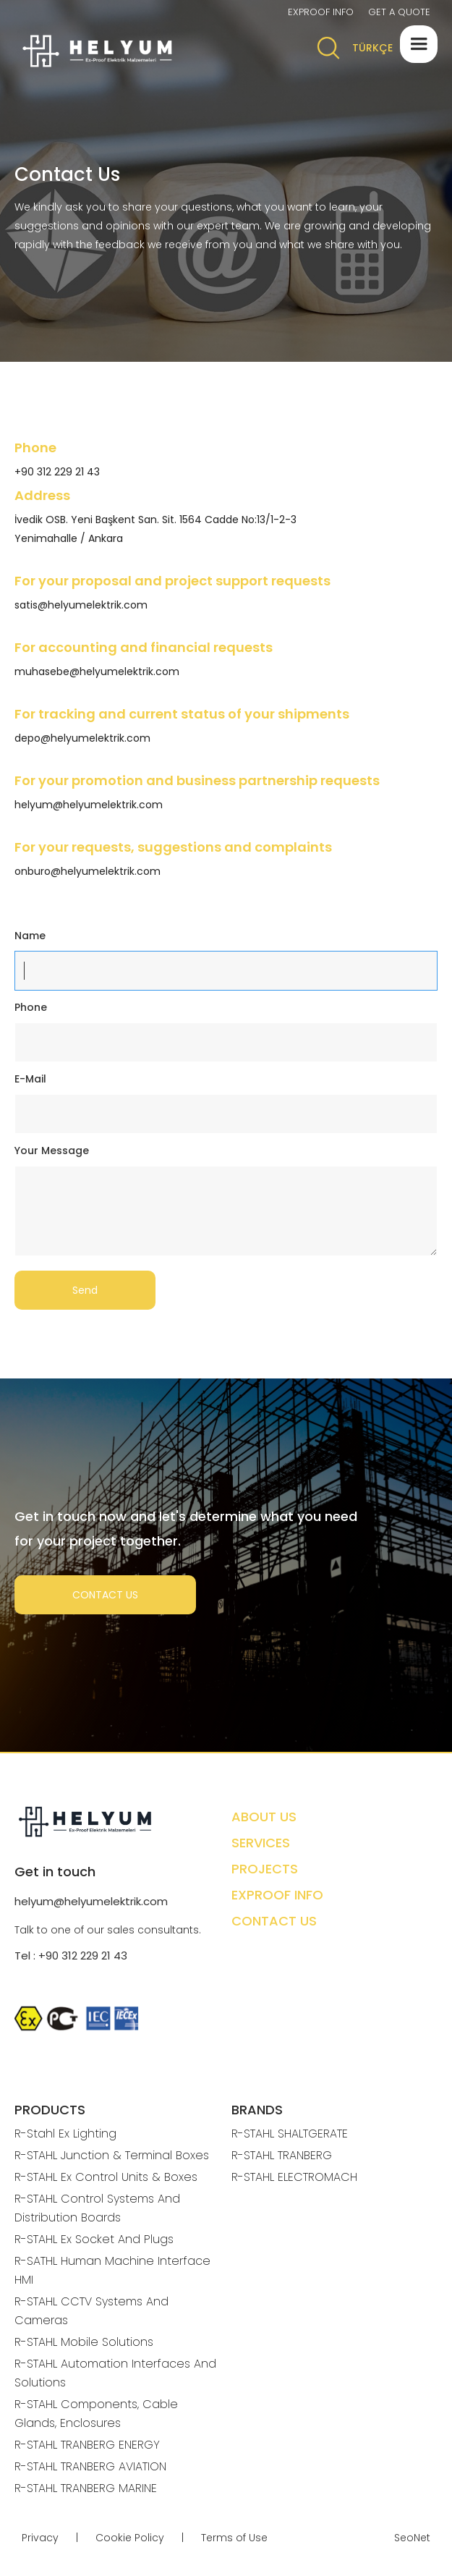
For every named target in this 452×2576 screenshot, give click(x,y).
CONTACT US (105, 1595)
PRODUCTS (49, 2110)
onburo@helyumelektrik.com (87, 871)
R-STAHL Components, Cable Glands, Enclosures (96, 2413)
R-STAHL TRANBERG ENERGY (87, 2444)
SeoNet (412, 2537)
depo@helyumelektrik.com (82, 738)
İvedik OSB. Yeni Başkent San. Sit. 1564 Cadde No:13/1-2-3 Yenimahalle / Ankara (155, 529)
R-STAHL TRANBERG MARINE (85, 2488)
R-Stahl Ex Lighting (65, 2133)
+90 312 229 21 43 (57, 472)
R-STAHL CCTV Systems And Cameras (91, 2311)
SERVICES (260, 1843)
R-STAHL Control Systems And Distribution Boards (97, 2208)
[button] (419, 44)
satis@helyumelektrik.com (81, 605)
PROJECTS (264, 1869)
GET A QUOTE (399, 12)
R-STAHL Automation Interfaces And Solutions (115, 2373)
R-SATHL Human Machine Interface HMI (112, 2270)
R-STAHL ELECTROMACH (294, 2177)
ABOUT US (264, 1817)
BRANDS (257, 2110)
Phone (30, 1007)
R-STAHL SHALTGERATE (289, 2133)
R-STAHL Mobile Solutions (83, 2342)
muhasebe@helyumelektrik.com (96, 671)
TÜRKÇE (372, 48)
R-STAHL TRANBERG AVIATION (90, 2466)
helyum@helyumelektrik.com (88, 804)
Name (30, 935)
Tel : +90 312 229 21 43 (70, 1955)
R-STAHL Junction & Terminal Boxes (111, 2155)
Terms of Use (234, 2537)
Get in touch (54, 1872)
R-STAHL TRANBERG (281, 2155)
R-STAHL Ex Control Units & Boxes (105, 2177)
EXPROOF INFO (321, 12)
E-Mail (30, 1079)
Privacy (40, 2537)
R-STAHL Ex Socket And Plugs (94, 2239)
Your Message (51, 1150)
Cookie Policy (129, 2537)
